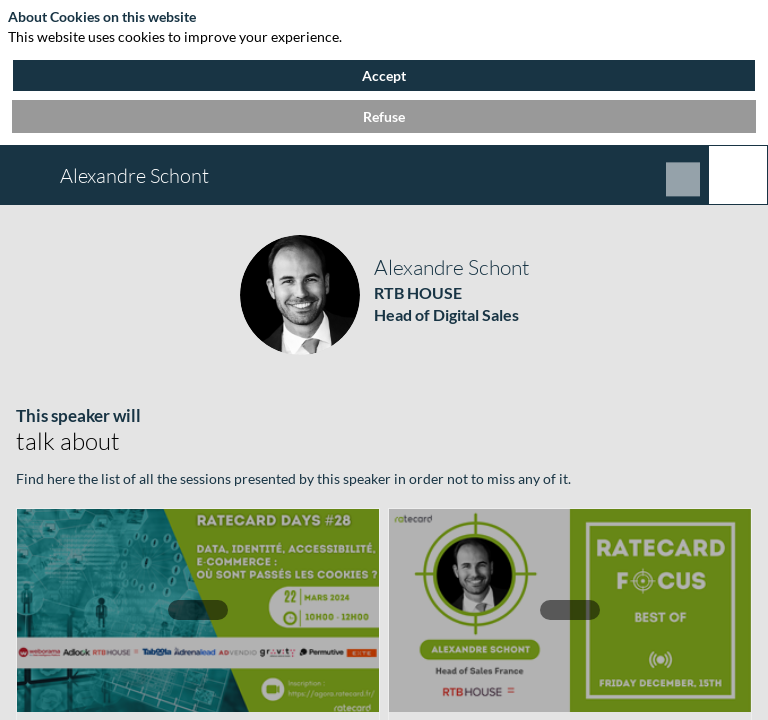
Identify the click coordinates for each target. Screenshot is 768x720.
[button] (30, 175)
